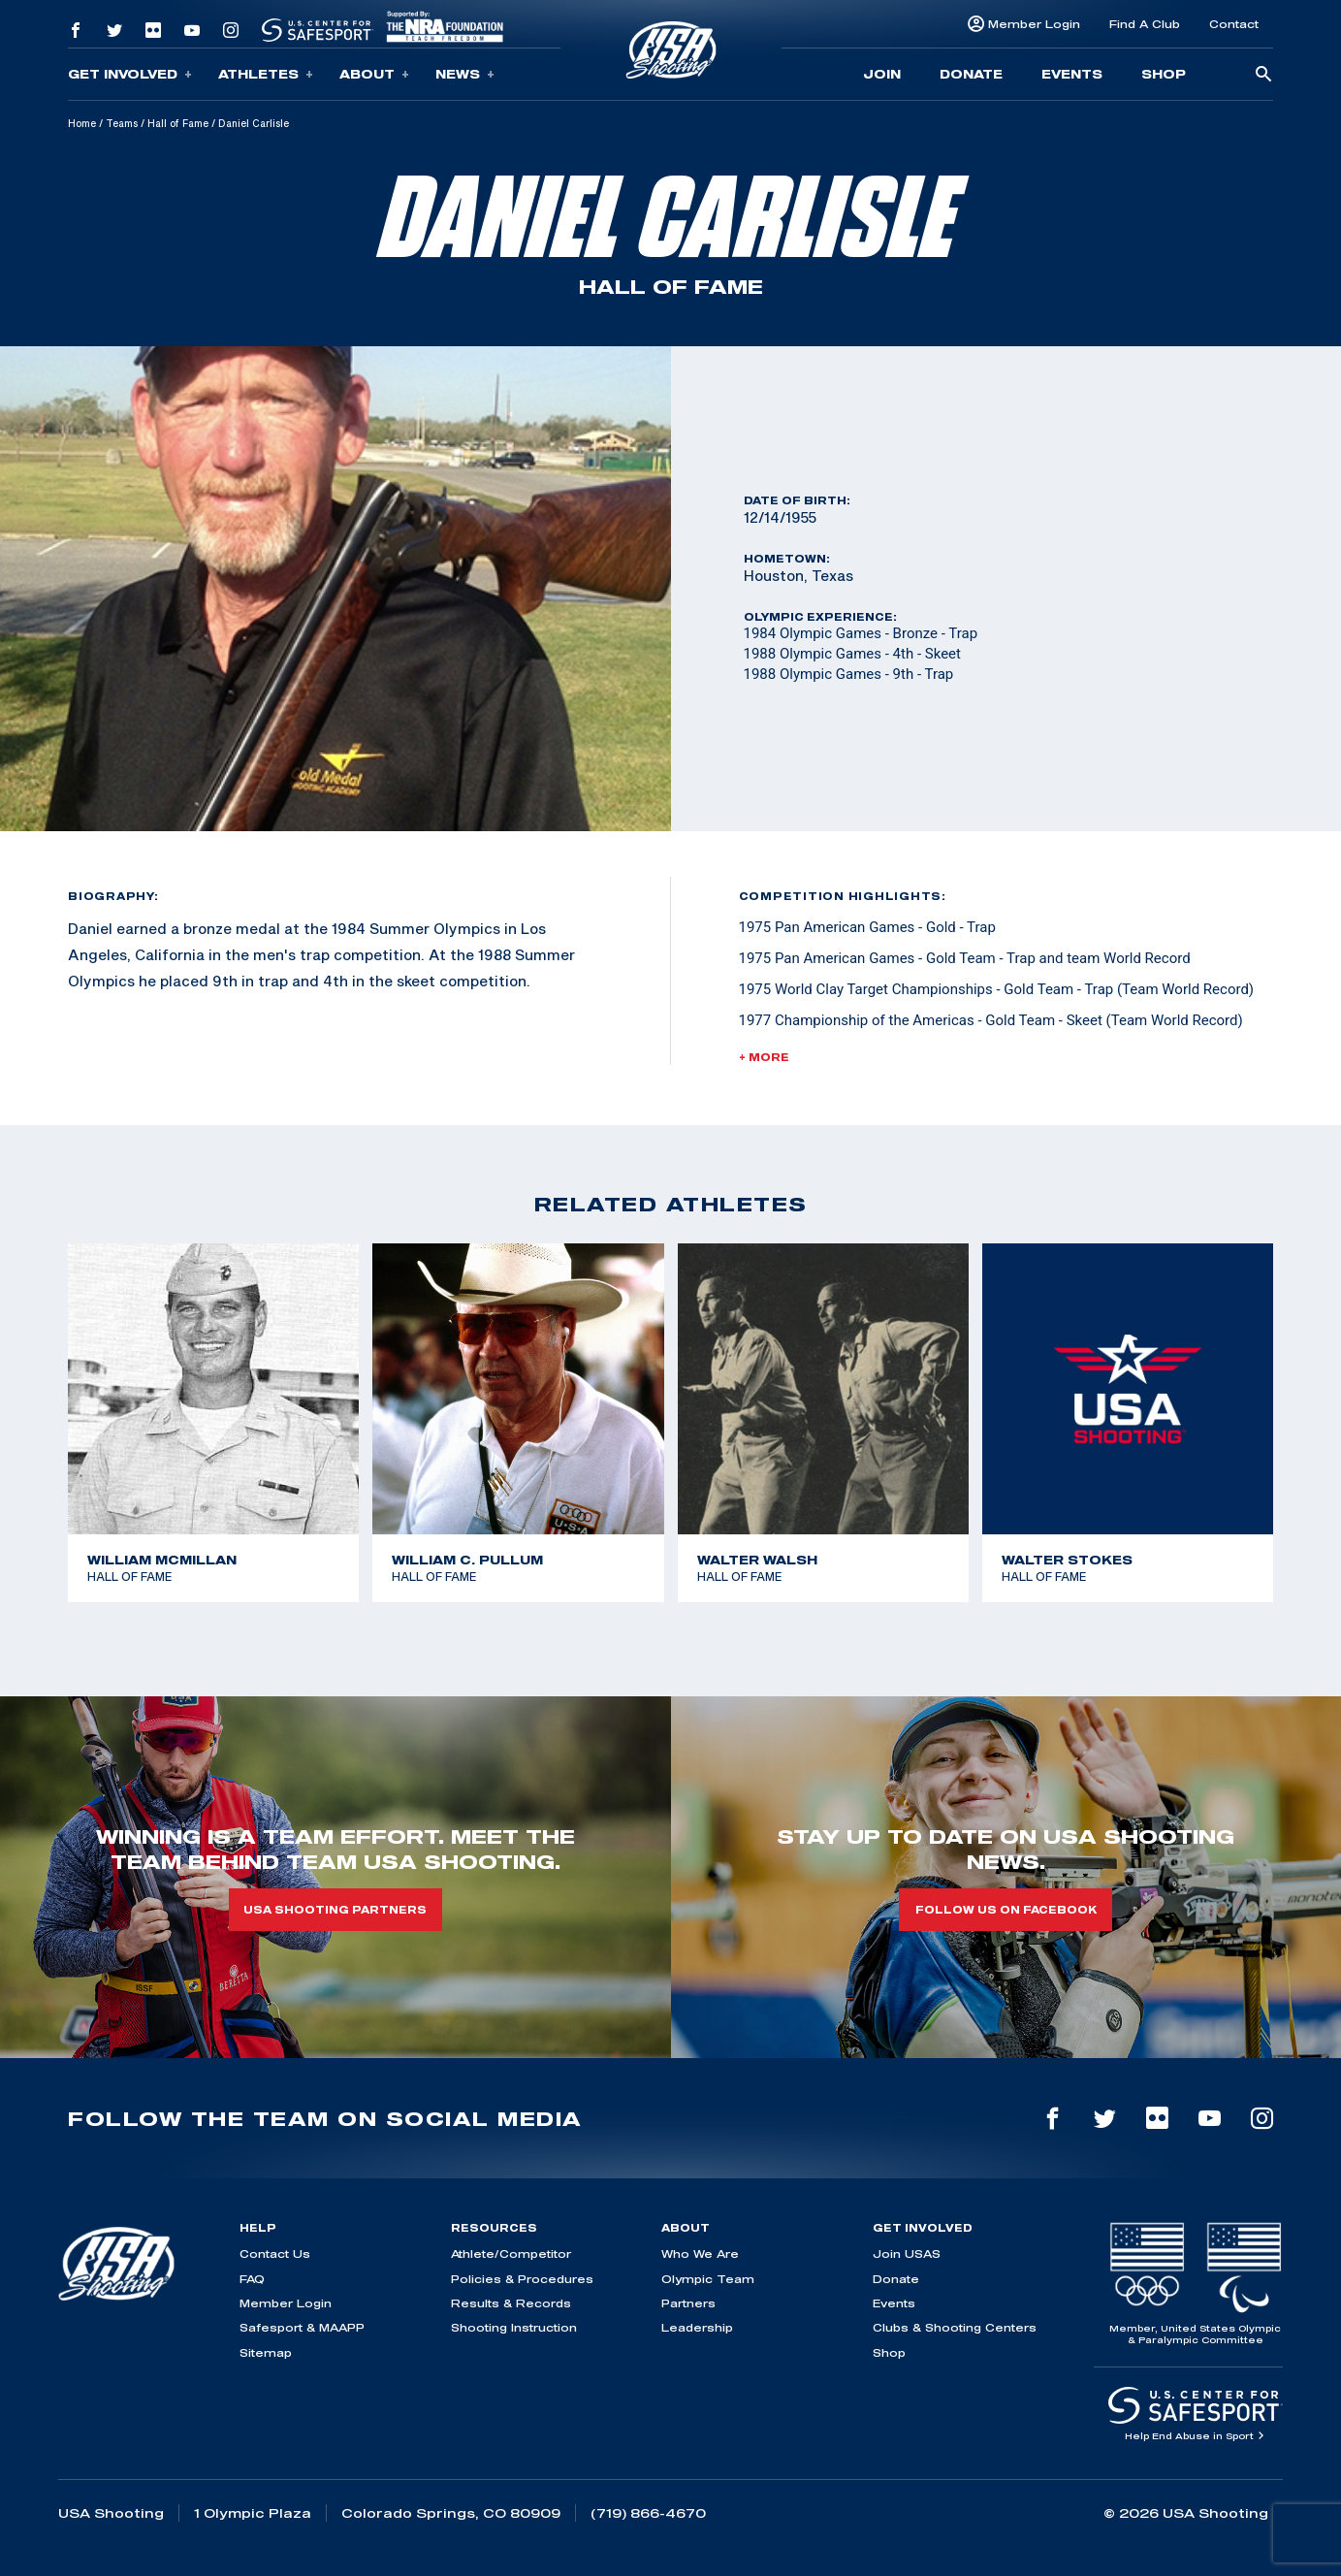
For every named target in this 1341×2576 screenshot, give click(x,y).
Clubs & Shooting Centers (955, 2327)
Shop (1163, 73)
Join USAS (907, 2253)
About (374, 74)
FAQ (252, 2278)
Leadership (697, 2327)
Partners (688, 2303)
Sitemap (265, 2352)
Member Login (1034, 23)
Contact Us (274, 2253)
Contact (1234, 23)
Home (82, 123)
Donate (971, 73)
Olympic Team (707, 2278)
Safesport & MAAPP (302, 2327)
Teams (122, 123)
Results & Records (511, 2303)
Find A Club (1144, 23)
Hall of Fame (177, 123)
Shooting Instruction (514, 2327)
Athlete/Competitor (511, 2253)
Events (1071, 73)
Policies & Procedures (522, 2278)
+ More (764, 1057)
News (465, 74)
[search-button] (1263, 75)
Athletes (265, 74)
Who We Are (700, 2253)
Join (882, 73)
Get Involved (130, 74)
